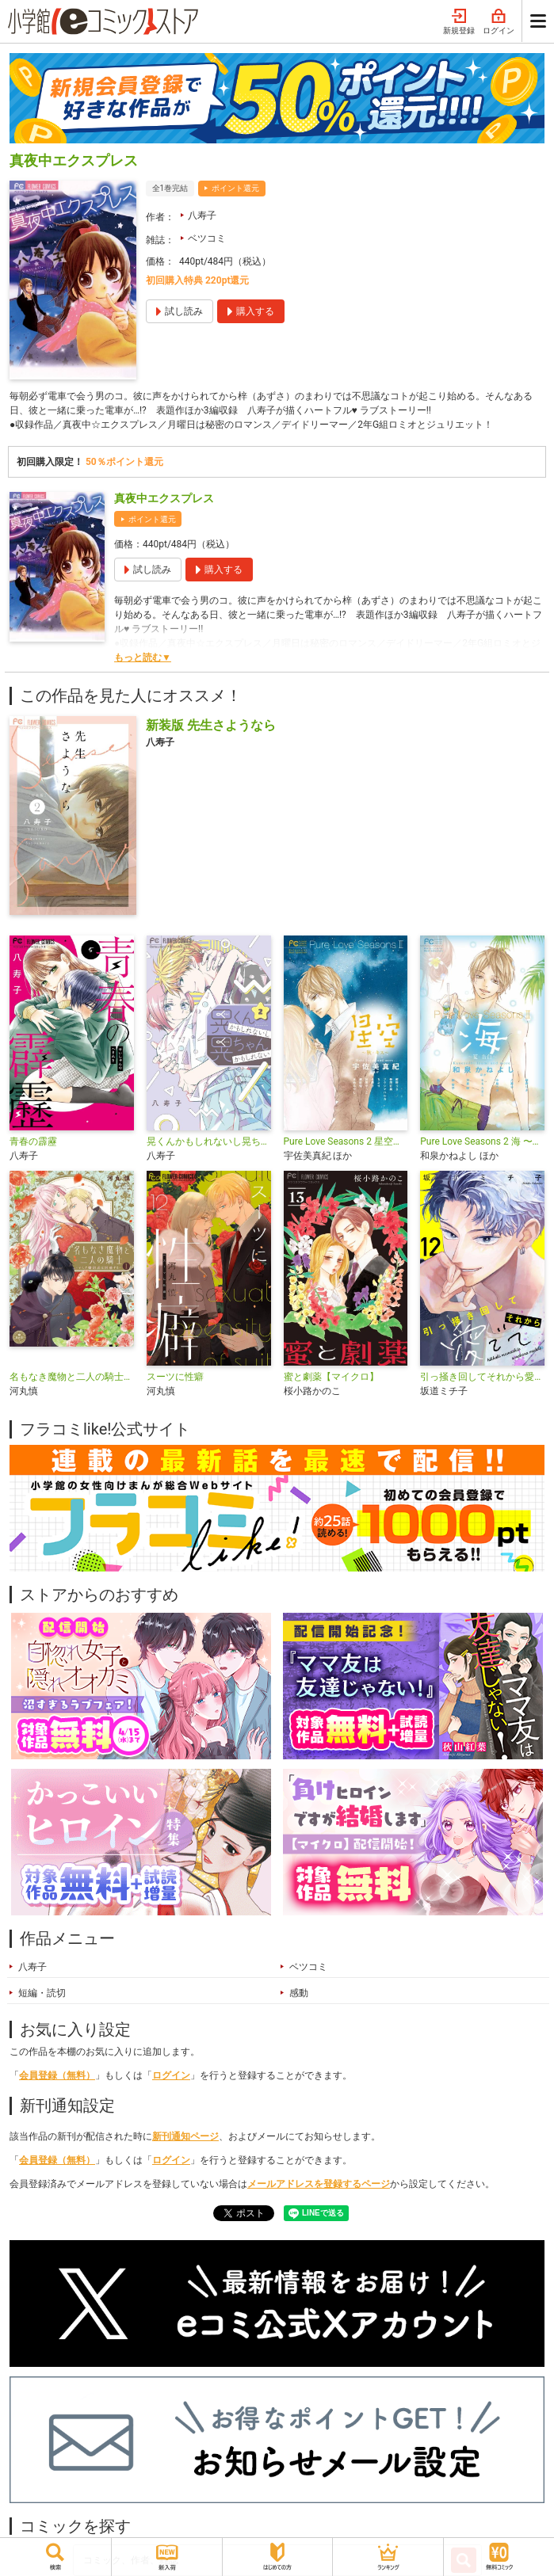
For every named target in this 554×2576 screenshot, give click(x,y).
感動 (298, 1993)
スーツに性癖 (175, 1376)
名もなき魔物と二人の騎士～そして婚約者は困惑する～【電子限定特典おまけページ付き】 (72, 1376)
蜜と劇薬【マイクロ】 (331, 1376)
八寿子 (202, 215)
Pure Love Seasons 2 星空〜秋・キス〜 (346, 1141)
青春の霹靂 (33, 1141)
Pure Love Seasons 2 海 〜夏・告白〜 (482, 1141)
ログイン (498, 22)
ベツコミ (207, 238)
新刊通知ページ (185, 2136)
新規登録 (459, 22)
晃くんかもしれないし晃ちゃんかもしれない (209, 1141)
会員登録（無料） (57, 2075)
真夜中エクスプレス (164, 498)
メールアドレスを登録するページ (318, 2183)
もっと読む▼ (142, 657)
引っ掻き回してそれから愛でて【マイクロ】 (482, 1376)
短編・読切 (42, 1993)
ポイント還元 (235, 188)
